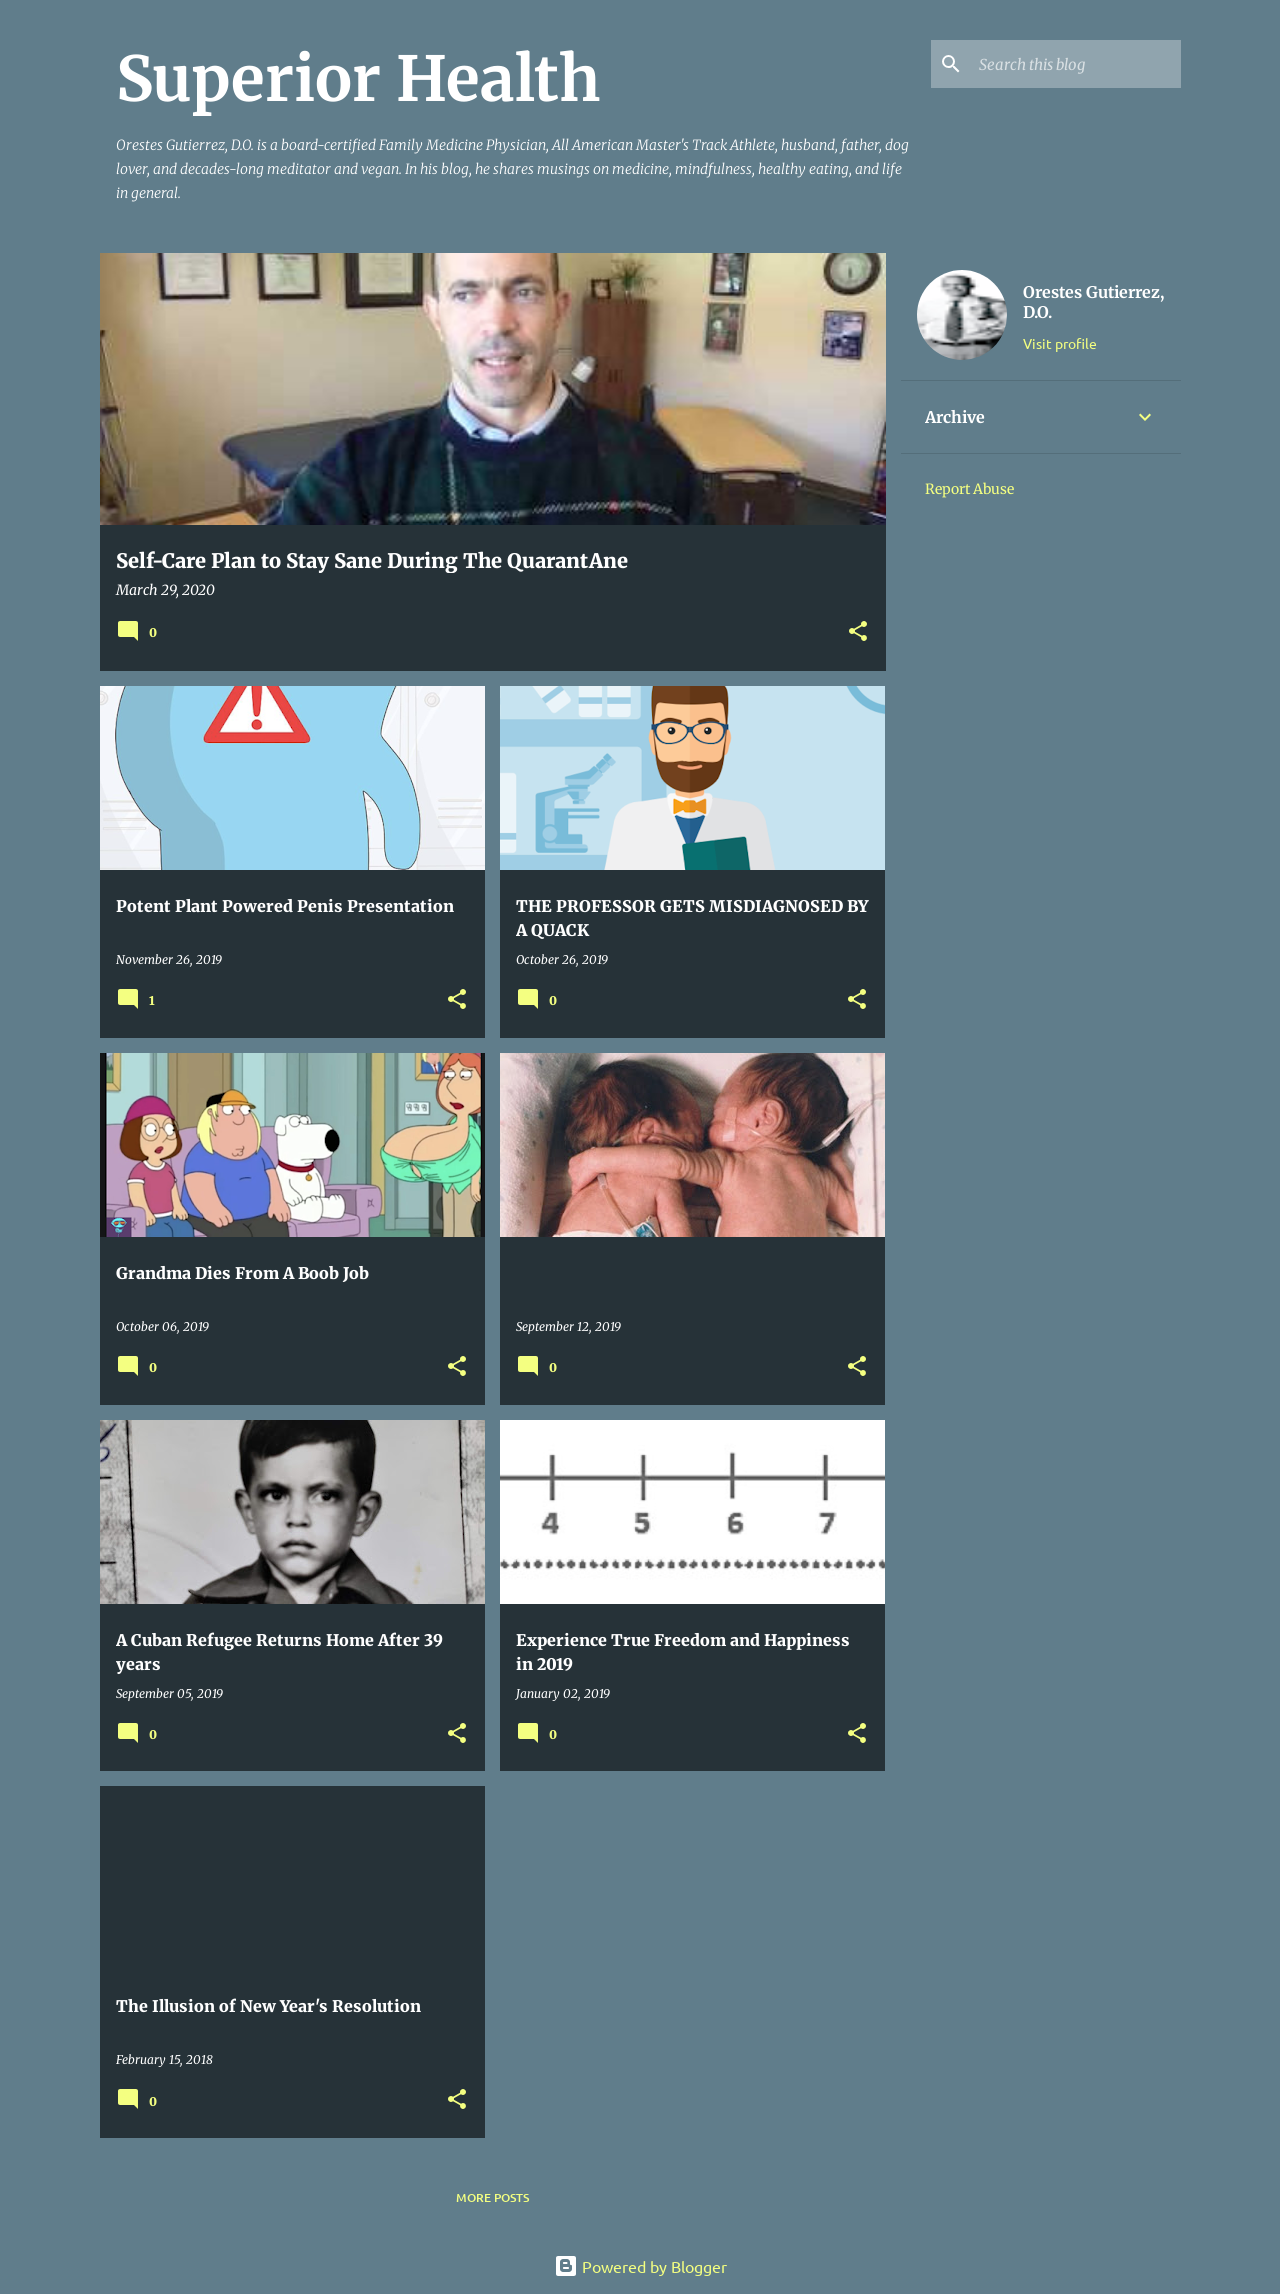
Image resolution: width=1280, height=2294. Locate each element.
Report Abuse (969, 489)
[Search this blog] (1076, 64)
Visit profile (1060, 343)
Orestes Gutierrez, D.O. (1093, 302)
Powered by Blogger (640, 2266)
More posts (492, 2197)
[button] (858, 632)
